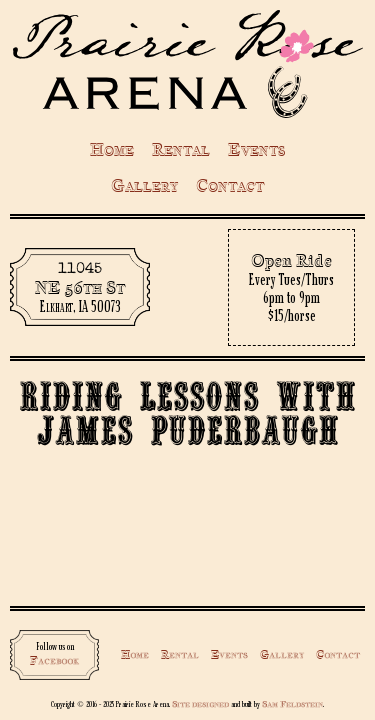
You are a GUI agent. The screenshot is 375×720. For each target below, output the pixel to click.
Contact (230, 185)
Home (112, 149)
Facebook (54, 660)
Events (256, 149)
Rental (181, 149)
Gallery (144, 185)
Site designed (200, 704)
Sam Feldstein (292, 704)
